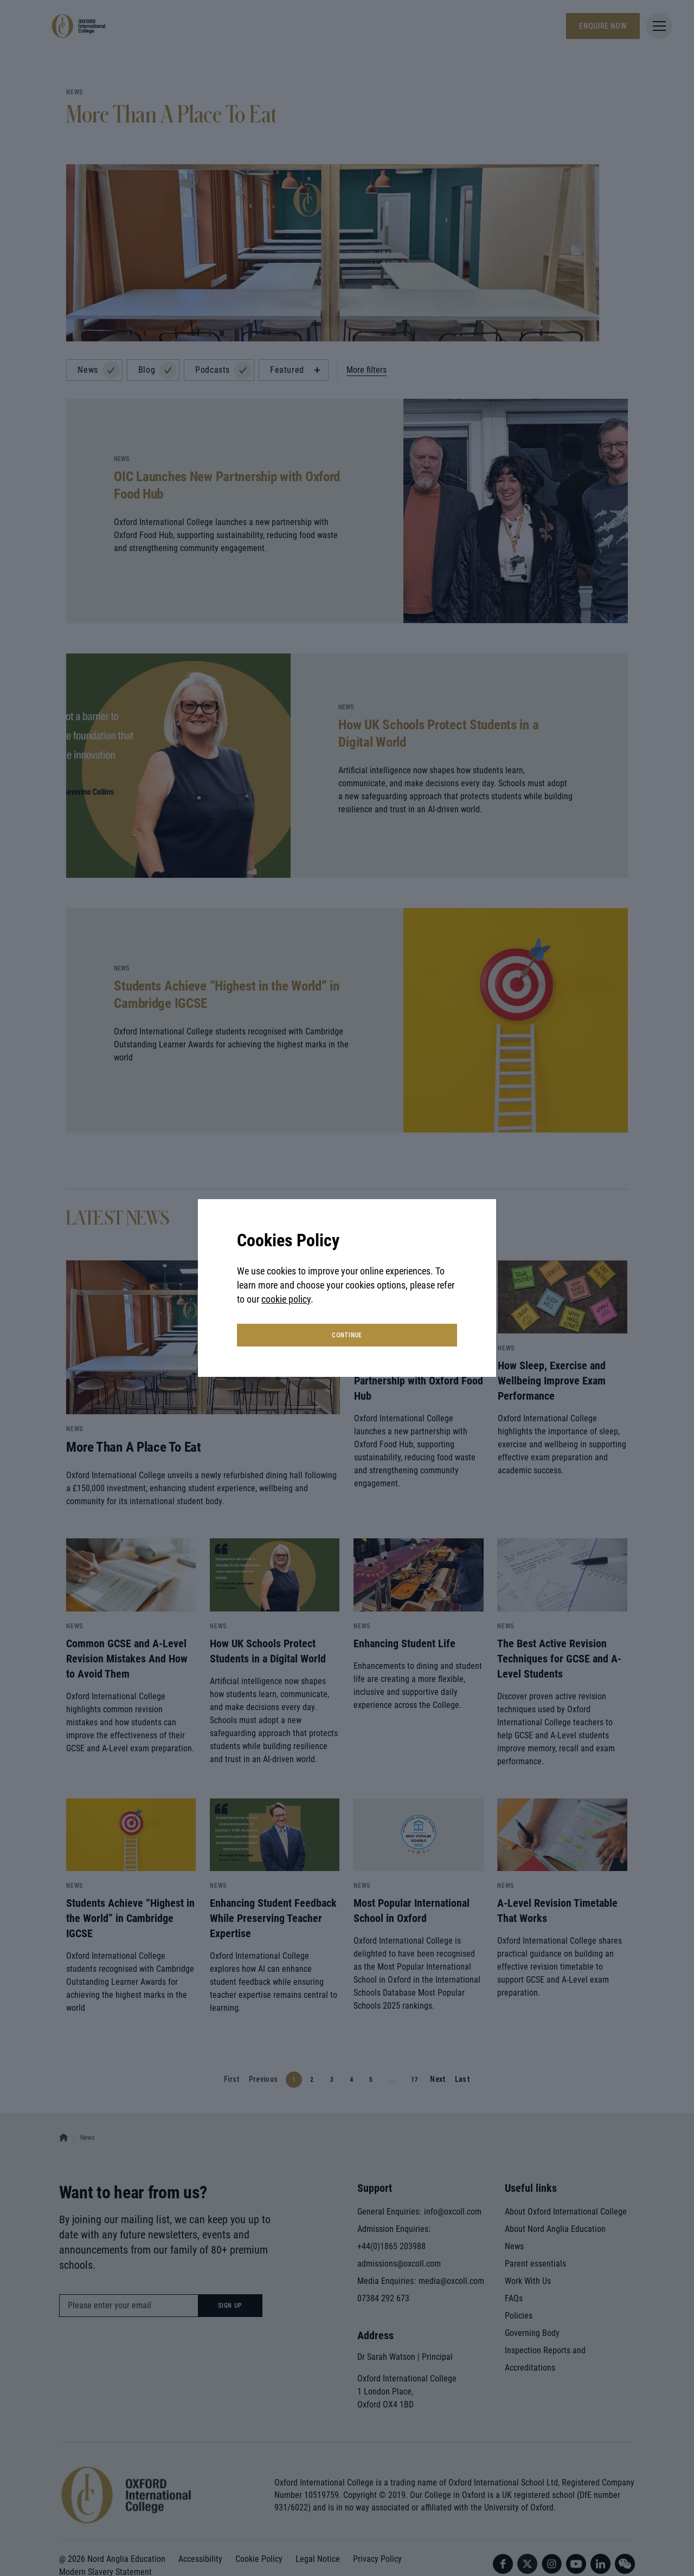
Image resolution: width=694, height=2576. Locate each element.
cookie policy (286, 1299)
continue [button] (347, 1335)
